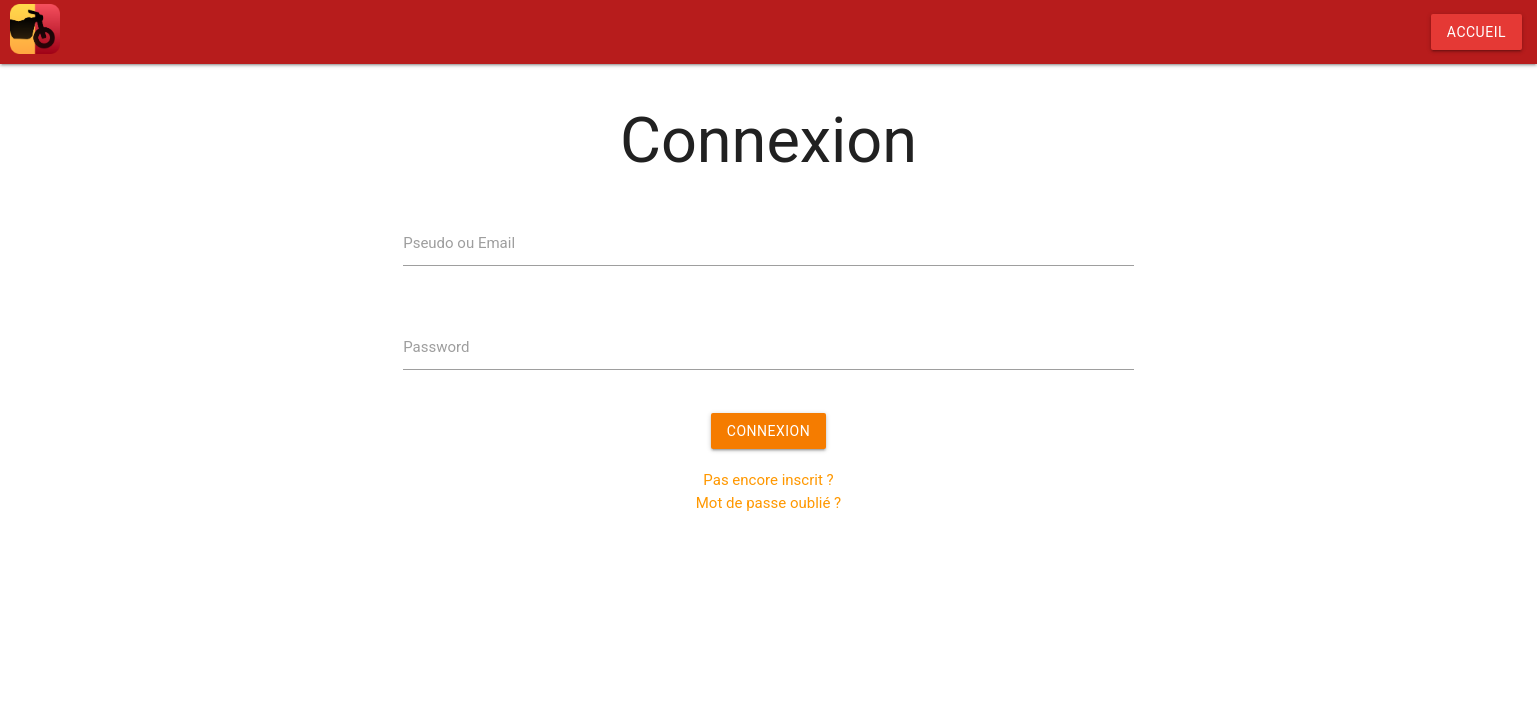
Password (436, 347)
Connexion (768, 431)
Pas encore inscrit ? (768, 480)
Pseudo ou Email (459, 243)
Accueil (1476, 32)
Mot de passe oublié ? (768, 503)
